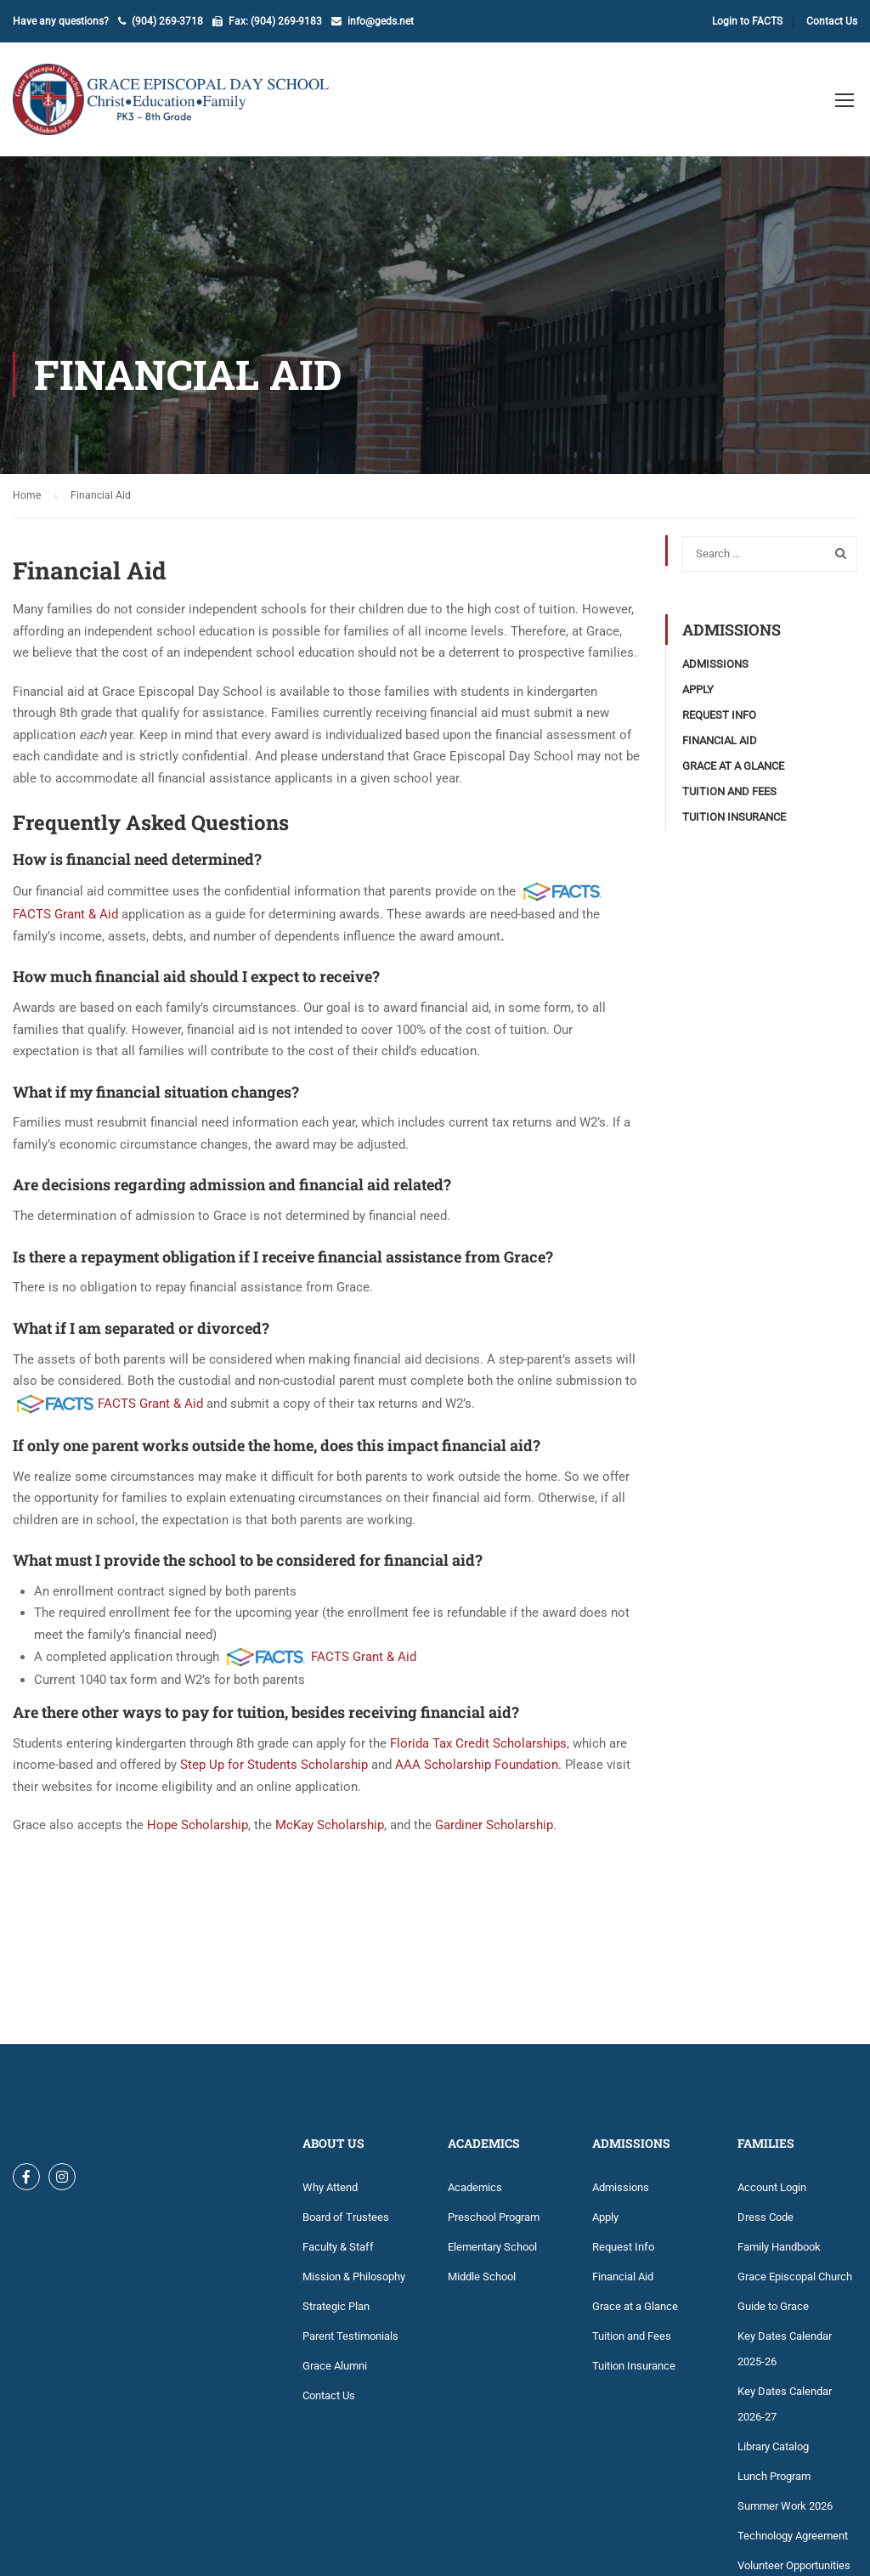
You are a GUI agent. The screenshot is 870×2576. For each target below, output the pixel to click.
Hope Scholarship (197, 1825)
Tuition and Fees (729, 791)
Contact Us (831, 21)
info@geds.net (380, 21)
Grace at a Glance (733, 766)
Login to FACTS (747, 21)
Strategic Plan (336, 2306)
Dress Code (765, 2217)
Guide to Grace (773, 2306)
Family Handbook (779, 2246)
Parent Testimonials (350, 2336)
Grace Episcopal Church (794, 2276)
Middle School (482, 2276)
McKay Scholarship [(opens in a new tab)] (329, 1825)
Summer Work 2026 (785, 2506)
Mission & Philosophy (353, 2276)
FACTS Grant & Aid (65, 914)
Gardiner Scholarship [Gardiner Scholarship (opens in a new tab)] (494, 1825)
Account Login (771, 2187)
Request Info (719, 715)
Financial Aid (719, 740)
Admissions (715, 664)
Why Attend (330, 2187)
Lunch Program (774, 2476)
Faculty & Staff (338, 2246)
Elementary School (492, 2246)
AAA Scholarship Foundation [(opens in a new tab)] (476, 1764)
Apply (698, 689)
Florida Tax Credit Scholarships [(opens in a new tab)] (478, 1743)
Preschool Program (494, 2217)
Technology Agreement (792, 2535)
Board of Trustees (345, 2217)
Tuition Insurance (734, 817)
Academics (475, 2187)
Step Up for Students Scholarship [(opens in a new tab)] (274, 1764)
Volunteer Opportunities (793, 2565)
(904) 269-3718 (167, 21)
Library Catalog (773, 2446)
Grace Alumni (334, 2365)
